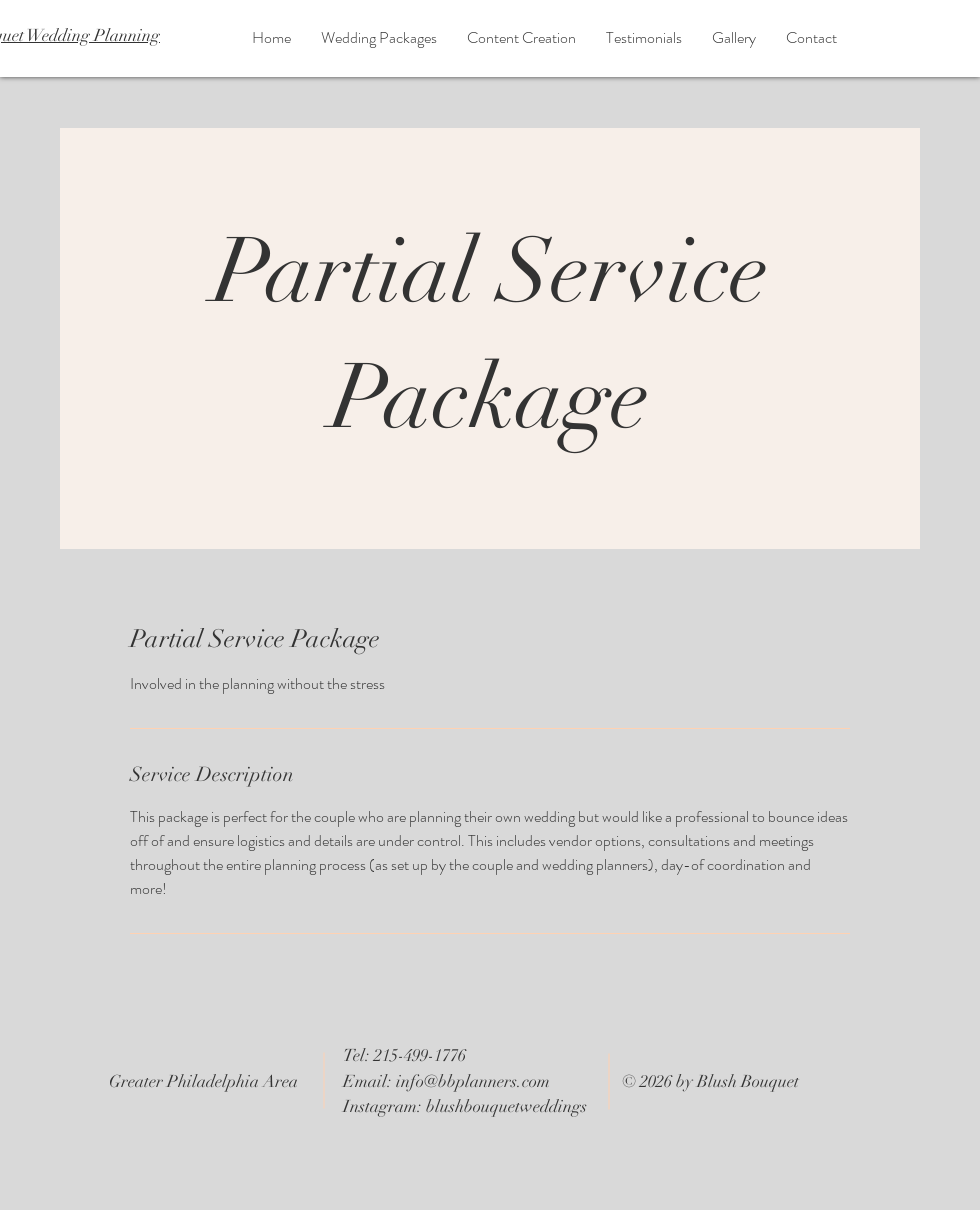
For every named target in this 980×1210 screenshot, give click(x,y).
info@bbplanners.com (473, 1081)
